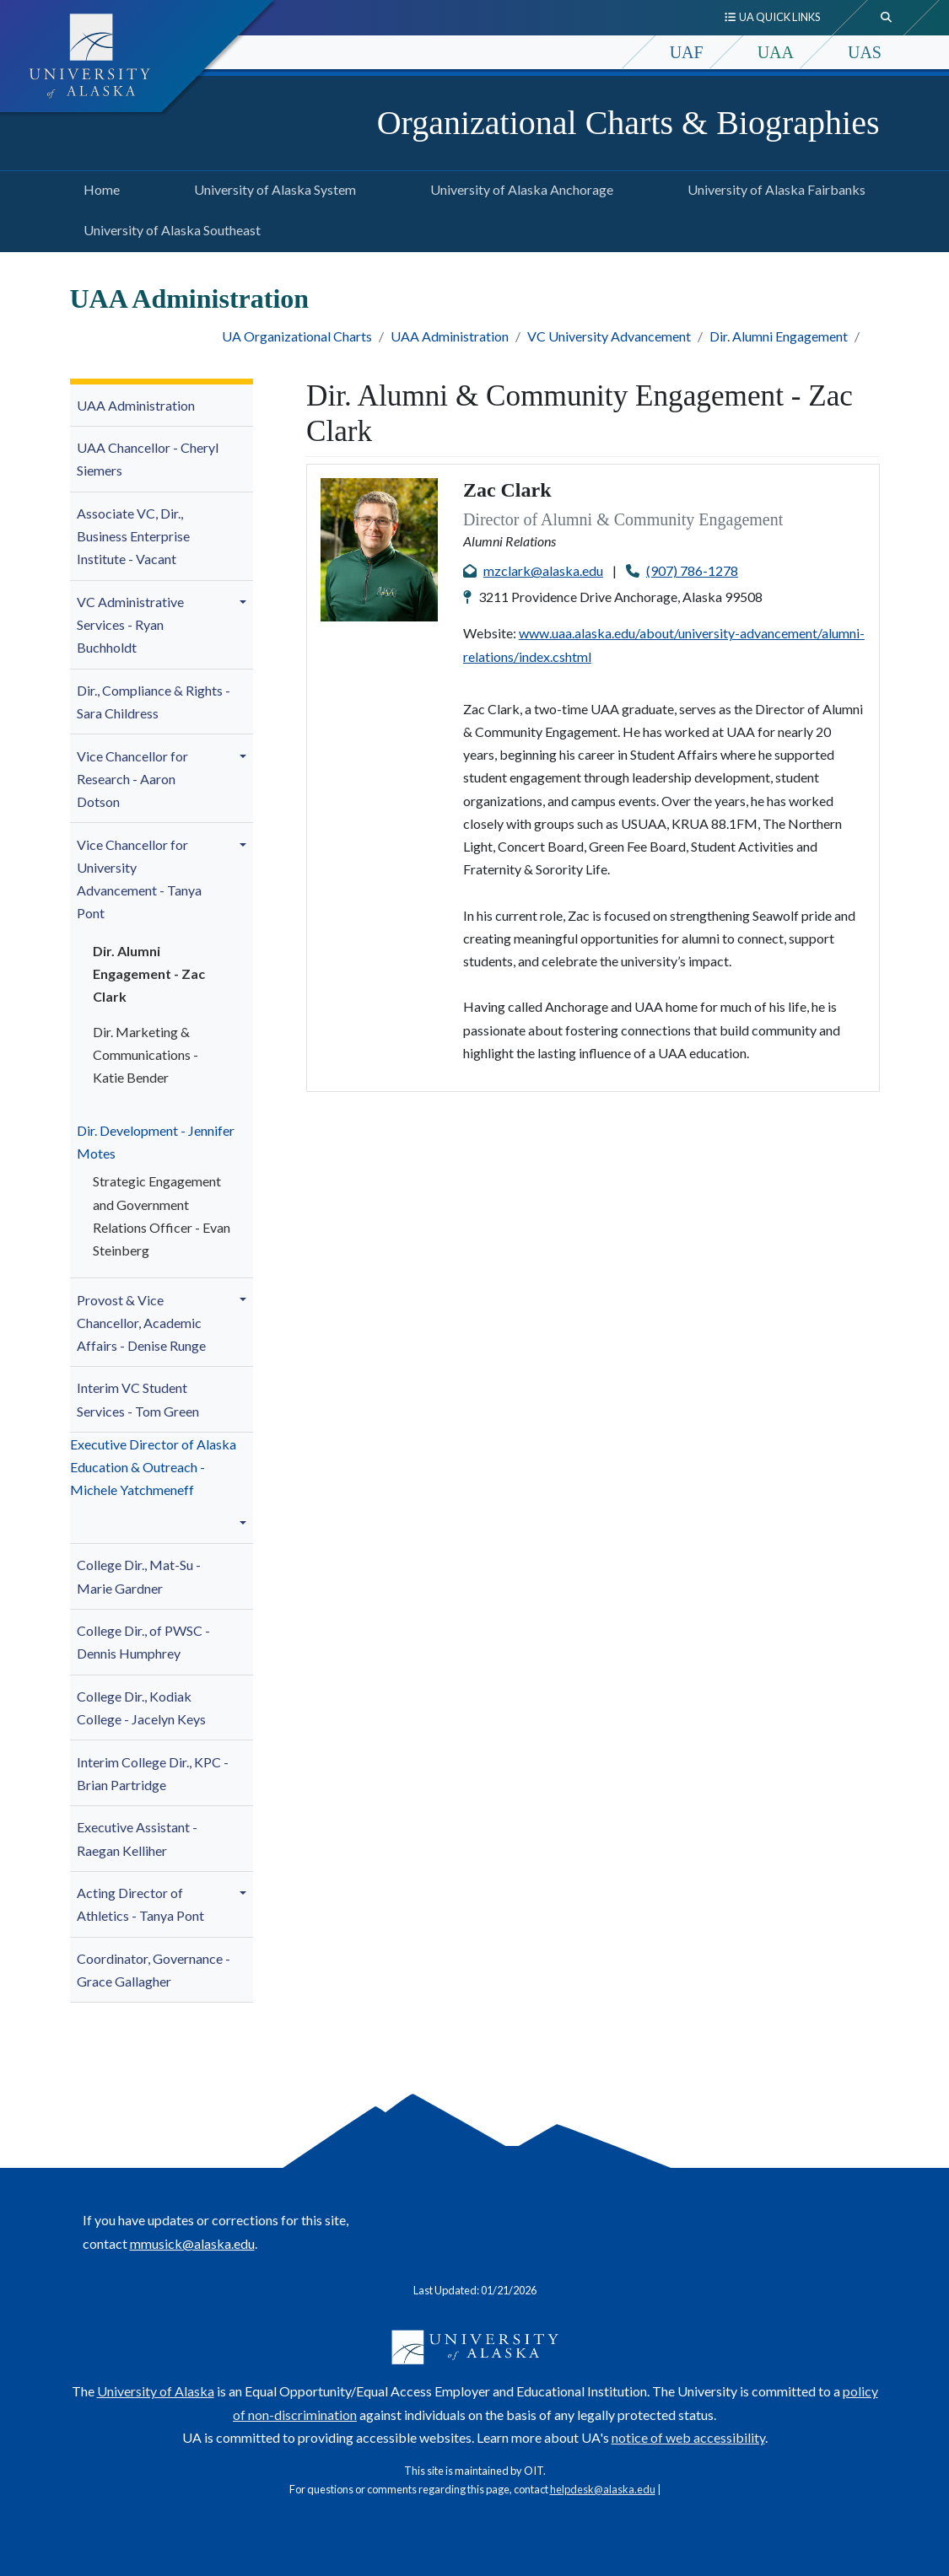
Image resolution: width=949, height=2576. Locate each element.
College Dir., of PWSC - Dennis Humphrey (143, 1641)
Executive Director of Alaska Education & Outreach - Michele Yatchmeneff (153, 1467)
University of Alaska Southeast (169, 228)
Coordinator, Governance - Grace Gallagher (153, 1969)
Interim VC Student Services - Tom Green (138, 1398)
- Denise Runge (141, 1322)
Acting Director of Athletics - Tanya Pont (140, 1904)
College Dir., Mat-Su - (139, 1576)
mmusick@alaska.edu (192, 2243)
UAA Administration (450, 336)
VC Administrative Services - (130, 624)
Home (98, 187)
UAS (865, 52)
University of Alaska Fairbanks (773, 187)
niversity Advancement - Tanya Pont (139, 879)
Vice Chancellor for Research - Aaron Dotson (132, 778)
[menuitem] (162, 406)
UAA (776, 52)
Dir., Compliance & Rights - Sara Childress (153, 701)
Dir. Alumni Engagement (778, 336)
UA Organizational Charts (297, 336)
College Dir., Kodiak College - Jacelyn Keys (141, 1707)
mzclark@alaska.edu (543, 570)
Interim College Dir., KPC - (153, 1773)
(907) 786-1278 (692, 570)
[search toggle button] (886, 17)
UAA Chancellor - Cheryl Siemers (147, 458)
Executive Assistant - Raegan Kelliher (137, 1838)
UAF (687, 52)
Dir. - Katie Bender (145, 1054)
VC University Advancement (609, 336)
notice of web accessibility (688, 2437)
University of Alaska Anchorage (518, 187)
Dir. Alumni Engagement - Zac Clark (149, 973)
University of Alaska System (271, 187)
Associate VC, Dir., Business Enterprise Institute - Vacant (133, 536)
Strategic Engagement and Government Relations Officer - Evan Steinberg (161, 1215)
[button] (245, 602)
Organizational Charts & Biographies (628, 123)
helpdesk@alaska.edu (602, 2489)
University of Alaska (155, 2391)
